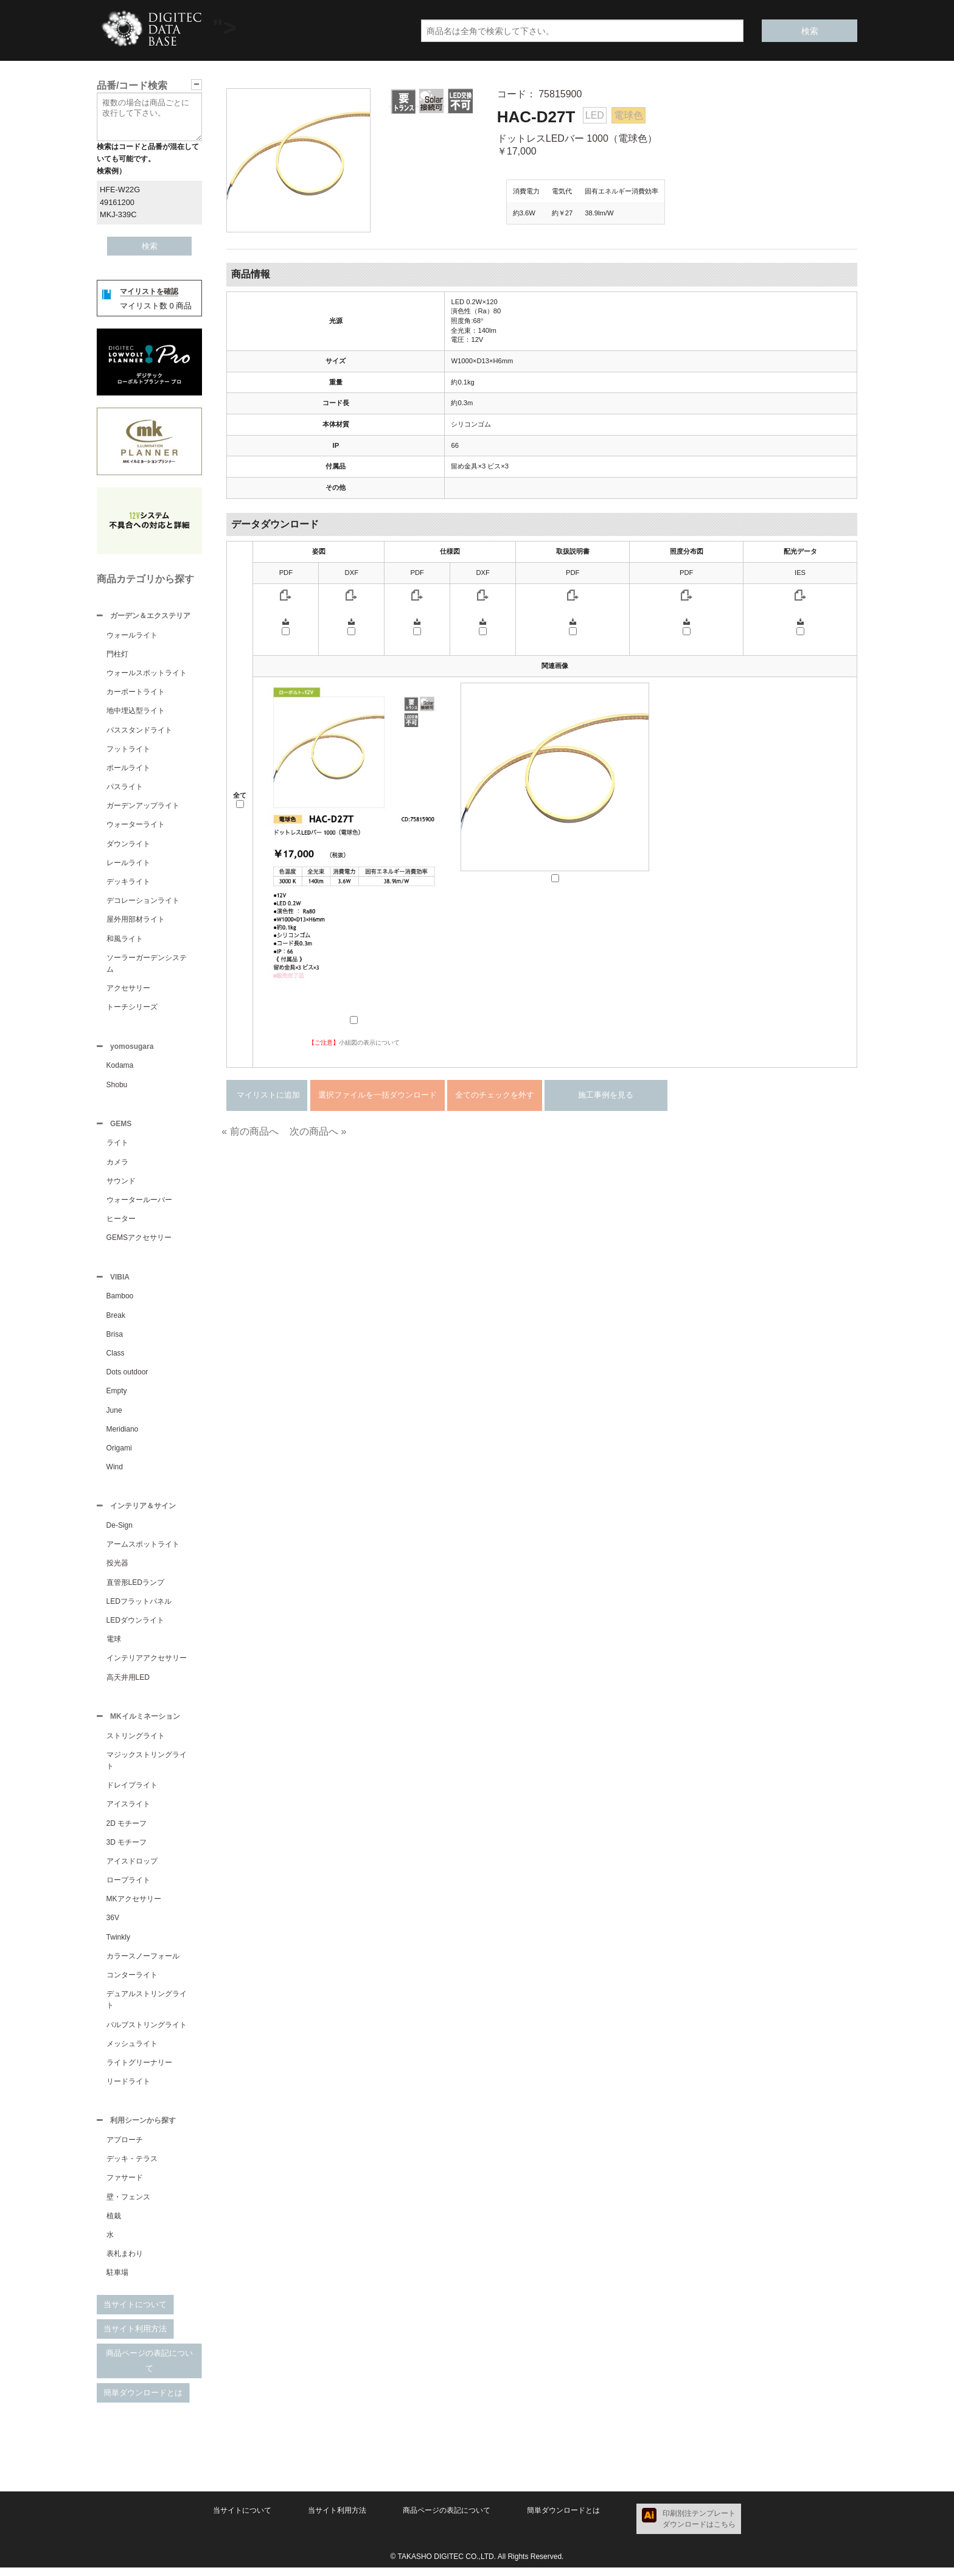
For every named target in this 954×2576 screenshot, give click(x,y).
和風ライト (124, 940)
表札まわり (124, 2262)
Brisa (114, 1339)
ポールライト (128, 769)
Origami (119, 1453)
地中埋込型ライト (135, 712)
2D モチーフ (126, 1830)
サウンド (121, 1184)
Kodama (120, 1067)
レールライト (128, 864)
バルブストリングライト (146, 2032)
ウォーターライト (135, 825)
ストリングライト (135, 1743)
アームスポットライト (142, 1550)
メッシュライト (132, 2051)
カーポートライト (135, 693)
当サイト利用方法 (135, 2337)
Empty (116, 1395)
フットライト (128, 750)
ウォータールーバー (139, 1203)
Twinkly (118, 1944)
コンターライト (132, 1982)
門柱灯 (117, 655)
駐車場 (117, 2281)
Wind (114, 1471)
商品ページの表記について (149, 2369)
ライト (117, 1146)
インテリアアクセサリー (146, 1664)
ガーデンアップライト (142, 806)
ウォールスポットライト (146, 674)
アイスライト (128, 1811)
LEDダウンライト (135, 1626)
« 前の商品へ (249, 1131)
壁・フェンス (128, 2205)
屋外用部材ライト (135, 920)
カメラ (117, 1165)
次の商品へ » (318, 1131)
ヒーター (121, 1222)
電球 (113, 1645)
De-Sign (119, 1531)
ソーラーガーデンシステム (146, 965)
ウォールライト (132, 636)
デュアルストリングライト (146, 2007)
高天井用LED (128, 1683)
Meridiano (122, 1434)
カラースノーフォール (142, 1963)
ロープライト (128, 1887)
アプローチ (124, 2148)
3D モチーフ (126, 1849)
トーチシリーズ (132, 1008)
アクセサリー (128, 989)
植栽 (113, 2224)
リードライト (128, 2088)
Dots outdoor (127, 1377)
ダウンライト (128, 845)
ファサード (124, 2186)
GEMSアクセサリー (139, 1241)
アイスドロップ (132, 1868)
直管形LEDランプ (135, 1588)
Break (115, 1320)
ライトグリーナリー (139, 2070)
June (114, 1415)
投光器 (117, 1569)
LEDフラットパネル (139, 1607)
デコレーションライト (142, 901)
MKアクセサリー (133, 1906)
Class (115, 1358)
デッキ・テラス (132, 2167)
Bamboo (120, 1301)
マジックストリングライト (146, 1768)
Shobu (117, 1087)
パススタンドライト (139, 731)
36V (112, 1925)
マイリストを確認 (149, 291)
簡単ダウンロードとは (143, 2401)
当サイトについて (135, 2312)
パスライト (124, 788)
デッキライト (128, 883)
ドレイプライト (132, 1792)
